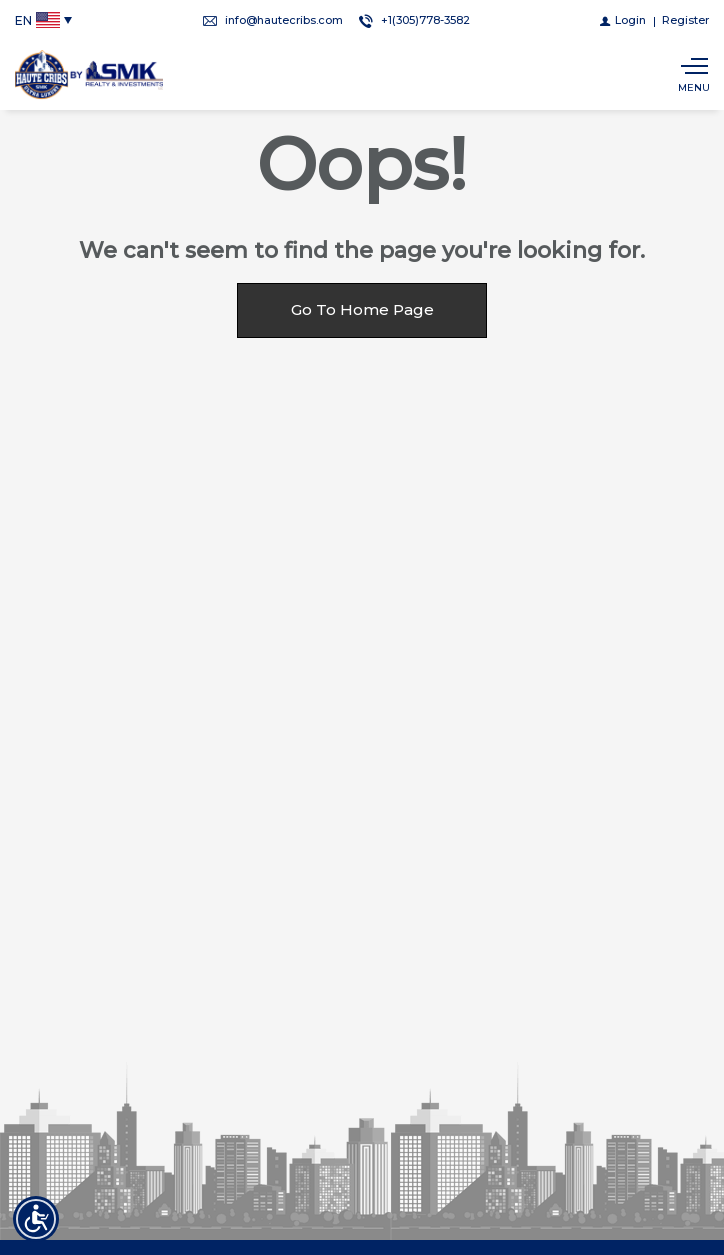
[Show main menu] (694, 75)
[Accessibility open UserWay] (36, 1219)
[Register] (685, 20)
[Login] (623, 20)
